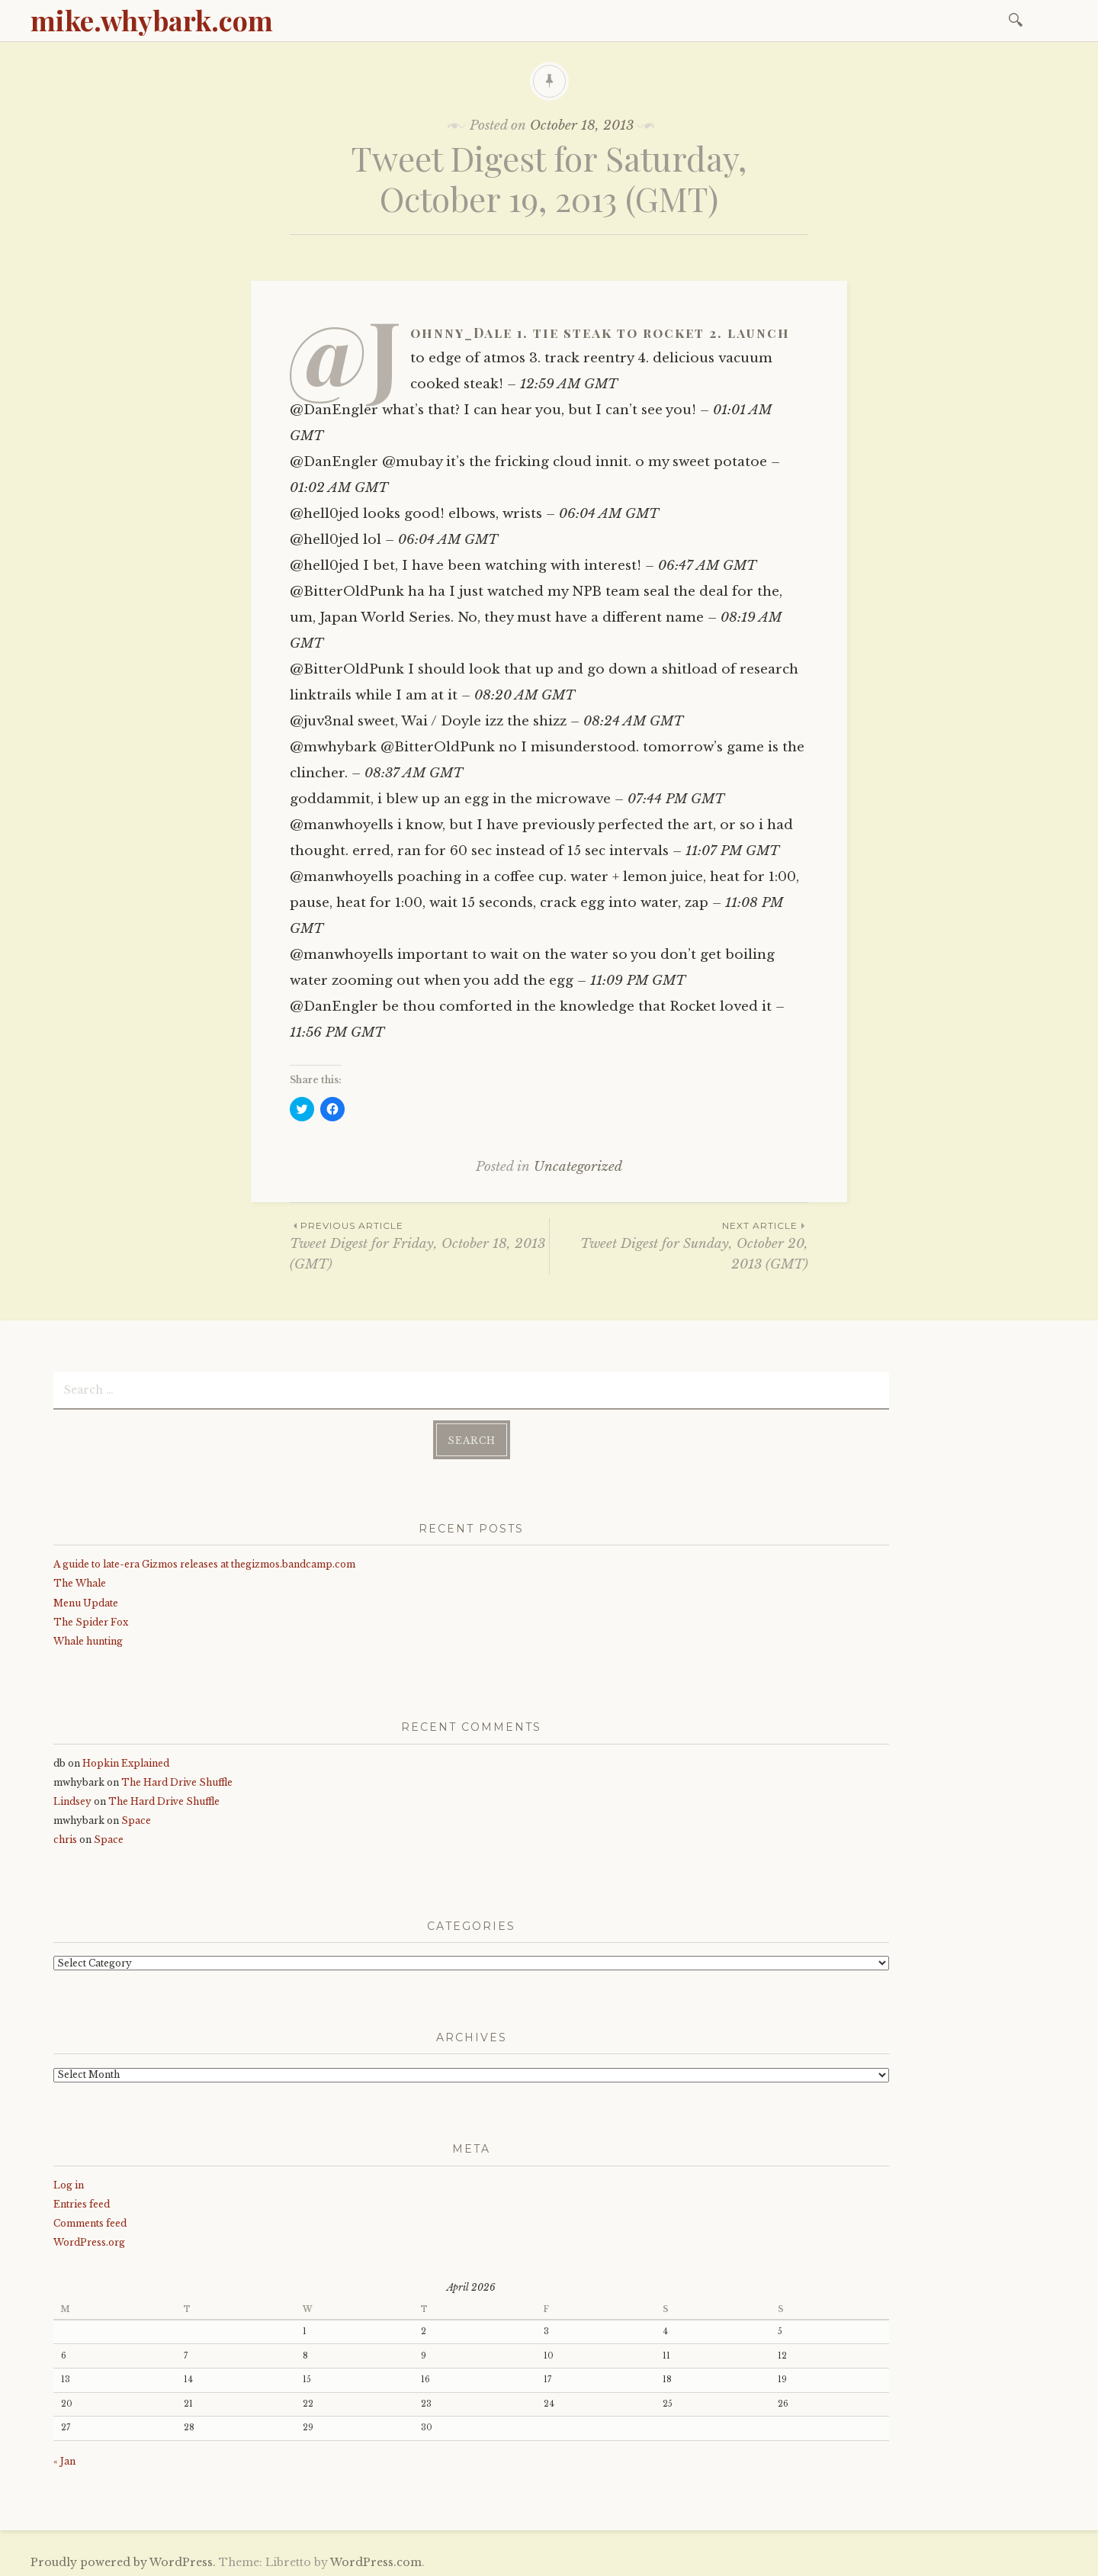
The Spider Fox (90, 1619)
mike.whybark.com (151, 20)
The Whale (79, 1580)
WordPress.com (376, 2559)
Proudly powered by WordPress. (123, 2559)
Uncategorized (578, 1167)
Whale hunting (88, 1638)
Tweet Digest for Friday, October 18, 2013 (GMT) (419, 1245)
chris (65, 1836)
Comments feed (90, 2220)
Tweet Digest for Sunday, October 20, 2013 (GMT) (679, 1245)
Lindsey (72, 1798)
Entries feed (81, 2201)
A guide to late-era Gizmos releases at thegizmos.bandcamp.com (204, 1561)
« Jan (64, 2458)
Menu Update (85, 1600)
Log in (68, 2182)
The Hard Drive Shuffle (177, 1779)
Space (136, 1817)
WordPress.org (89, 2239)
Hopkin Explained (125, 1760)
